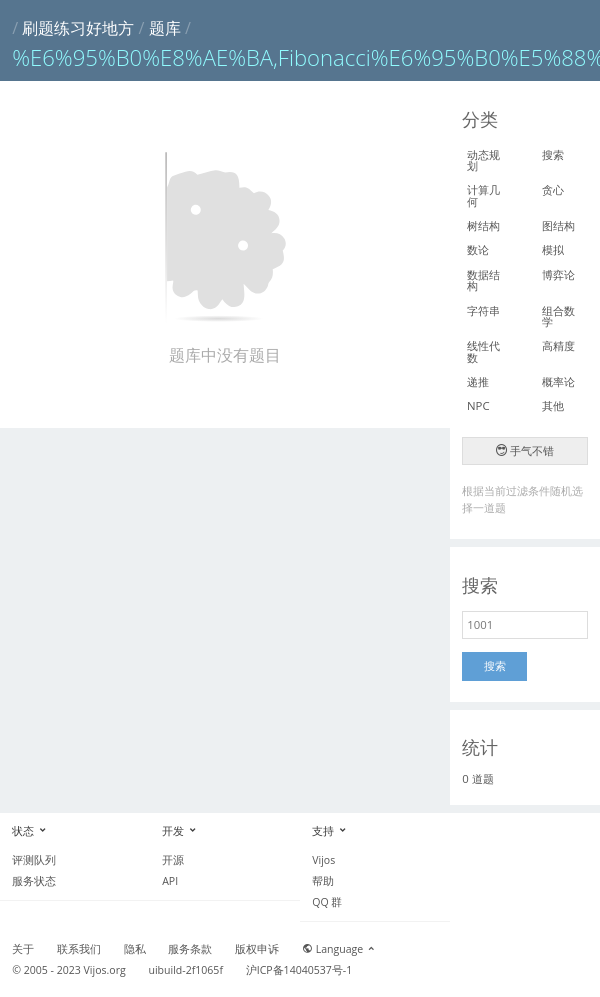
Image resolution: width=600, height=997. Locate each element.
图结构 (558, 225)
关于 (23, 949)
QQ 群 (327, 902)
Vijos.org (105, 970)
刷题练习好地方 (78, 28)
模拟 (553, 249)
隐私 (135, 949)
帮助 (323, 881)
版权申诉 (257, 949)
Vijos (323, 860)
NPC (478, 405)
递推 (478, 381)
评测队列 (34, 860)
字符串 (483, 310)
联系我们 (79, 949)
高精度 (558, 345)
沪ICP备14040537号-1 (299, 970)
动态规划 (483, 160)
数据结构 (483, 280)
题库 (165, 28)
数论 (478, 249)
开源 (173, 860)
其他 (553, 405)
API (170, 881)
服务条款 (190, 949)
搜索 (553, 154)
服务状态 (34, 881)
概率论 (558, 381)
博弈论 (558, 274)
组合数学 (558, 316)
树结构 (483, 225)
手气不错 (525, 450)
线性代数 (483, 351)
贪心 (553, 189)
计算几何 (483, 195)
